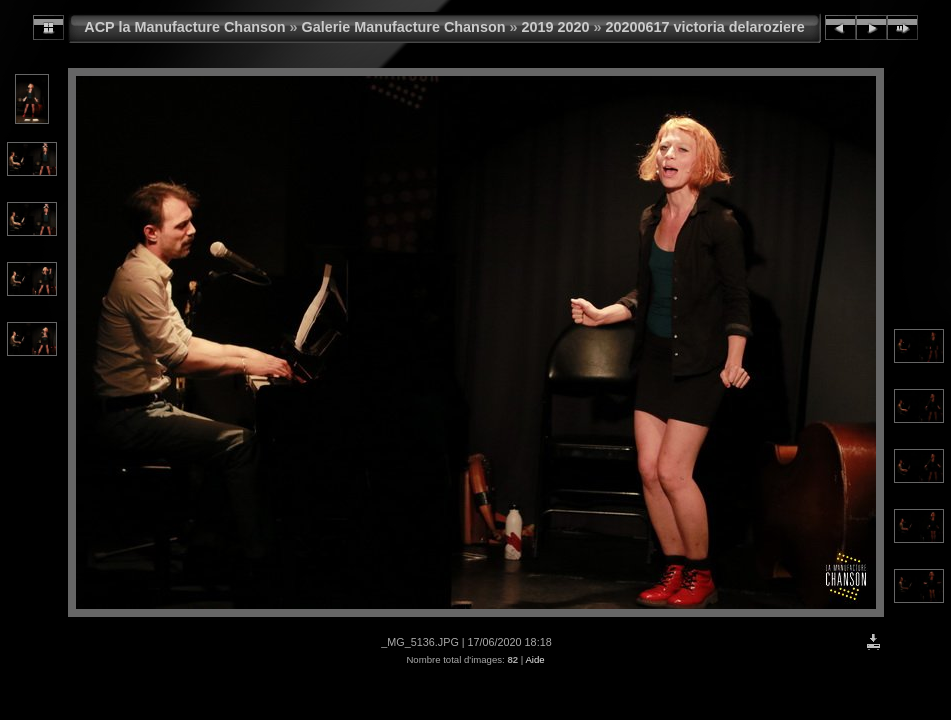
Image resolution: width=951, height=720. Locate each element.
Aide (534, 659)
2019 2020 (555, 27)
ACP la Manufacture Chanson (184, 27)
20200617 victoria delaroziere (705, 27)
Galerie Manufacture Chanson (404, 27)
